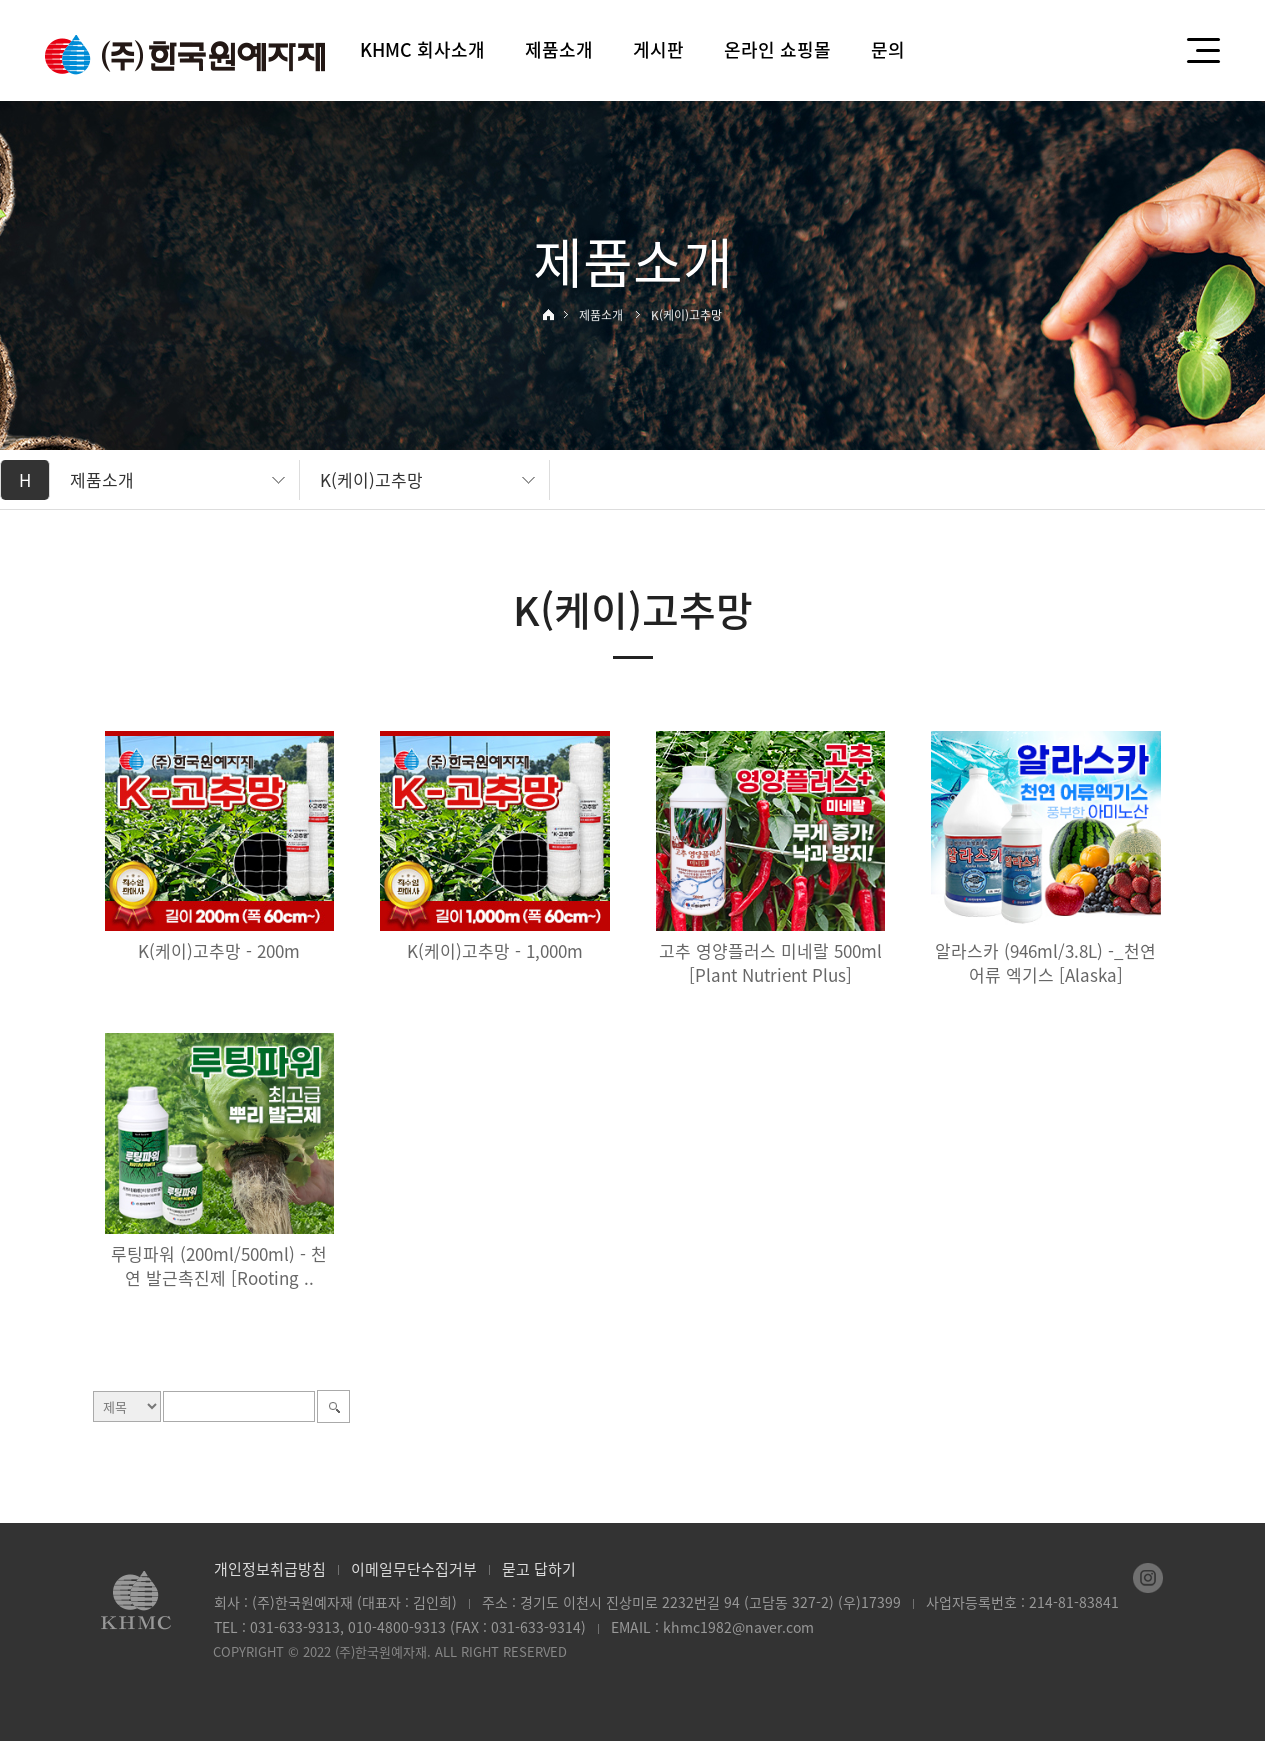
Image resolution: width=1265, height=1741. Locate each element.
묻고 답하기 (539, 1569)
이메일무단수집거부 (414, 1569)
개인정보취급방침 (270, 1569)
